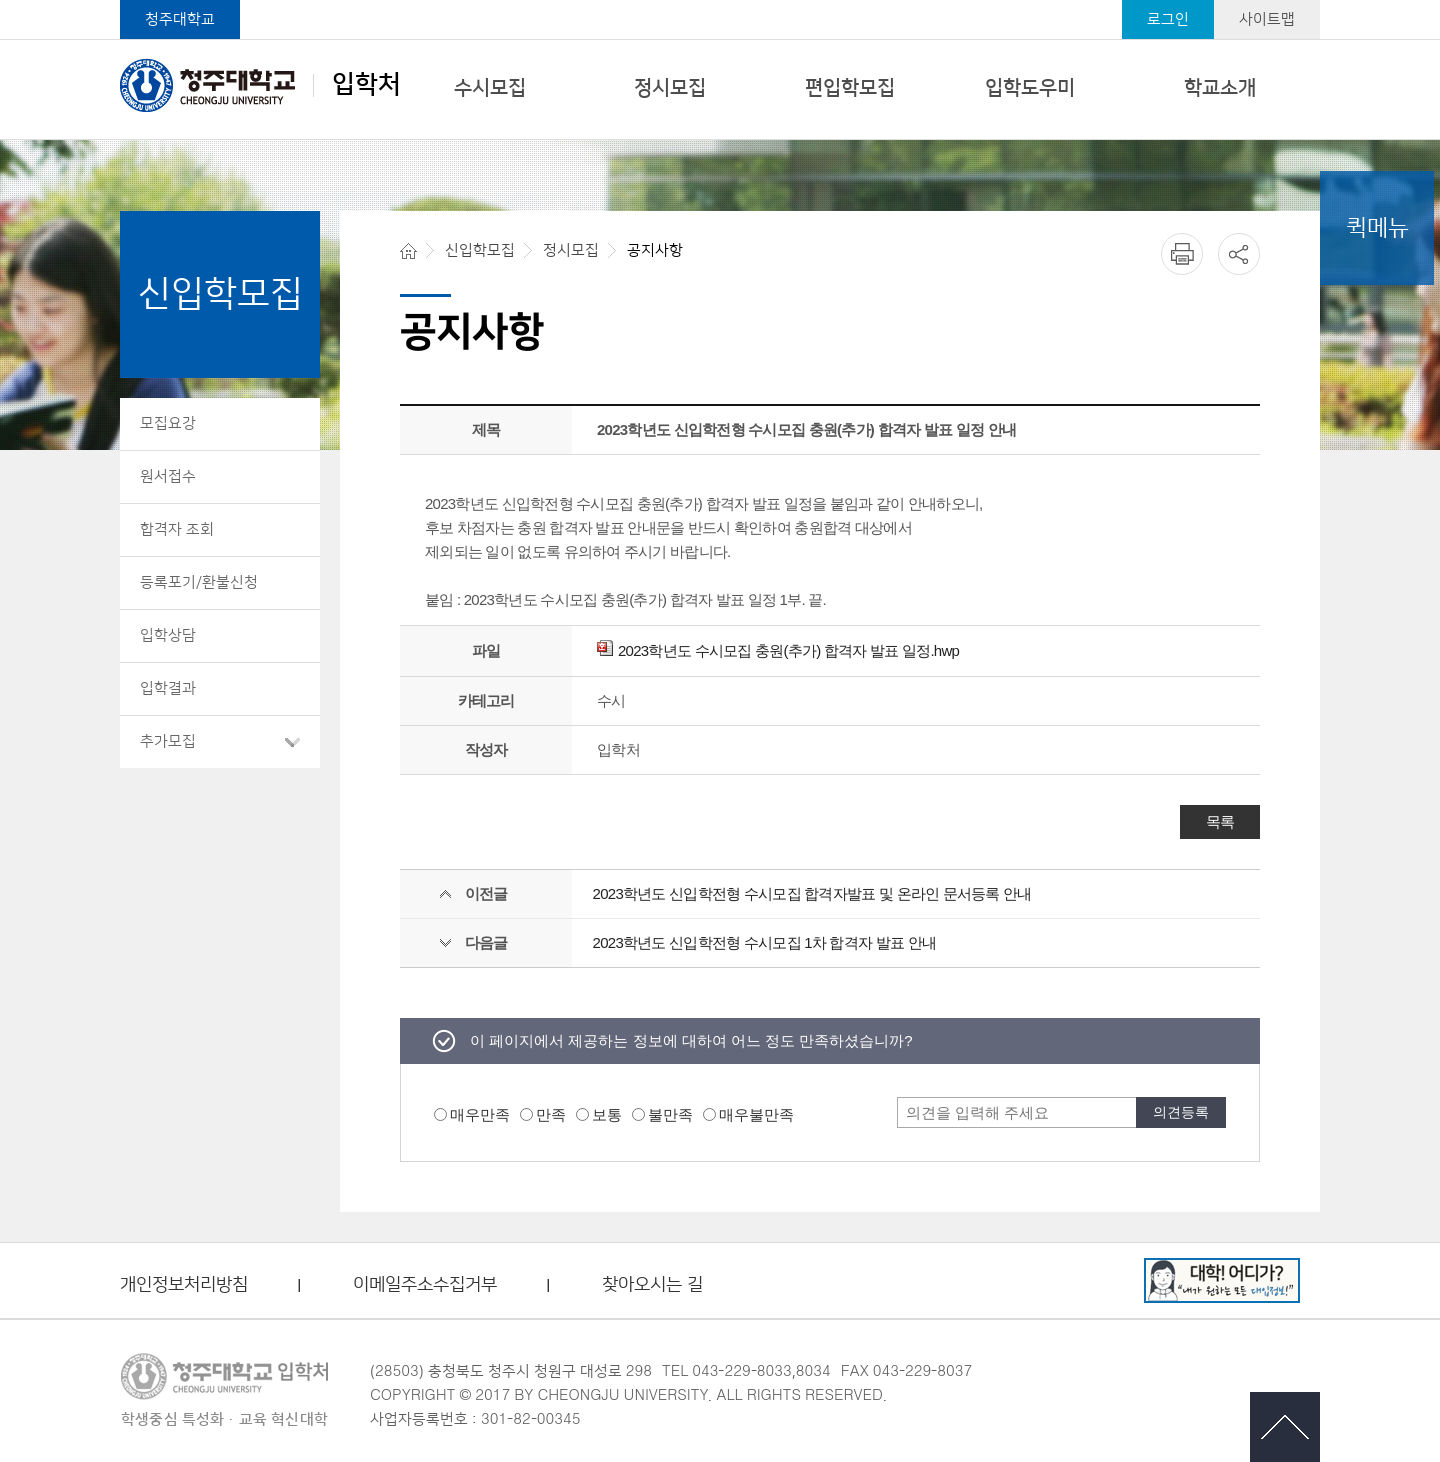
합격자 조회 (177, 529)
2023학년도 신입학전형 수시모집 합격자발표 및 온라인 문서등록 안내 (812, 893)
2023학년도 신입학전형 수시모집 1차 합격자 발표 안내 (764, 942)
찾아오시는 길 (652, 1285)
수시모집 (490, 88)
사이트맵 (1267, 19)
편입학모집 (850, 88)
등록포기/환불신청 (199, 582)
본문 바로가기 (720, 1)
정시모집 (670, 88)
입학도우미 (1030, 88)
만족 (551, 1114)
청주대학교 (180, 19)
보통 (607, 1114)
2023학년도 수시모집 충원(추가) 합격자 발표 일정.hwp (778, 650)
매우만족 (480, 1114)
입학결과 (168, 688)
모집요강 (168, 423)
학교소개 (1220, 88)
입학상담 (168, 635)
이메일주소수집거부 (425, 1285)
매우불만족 (756, 1114)
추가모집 (168, 741)
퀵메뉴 (1377, 228)
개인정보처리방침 (184, 1285)
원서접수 (168, 476)
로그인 (1168, 19)
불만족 (670, 1114)
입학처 (260, 85)
